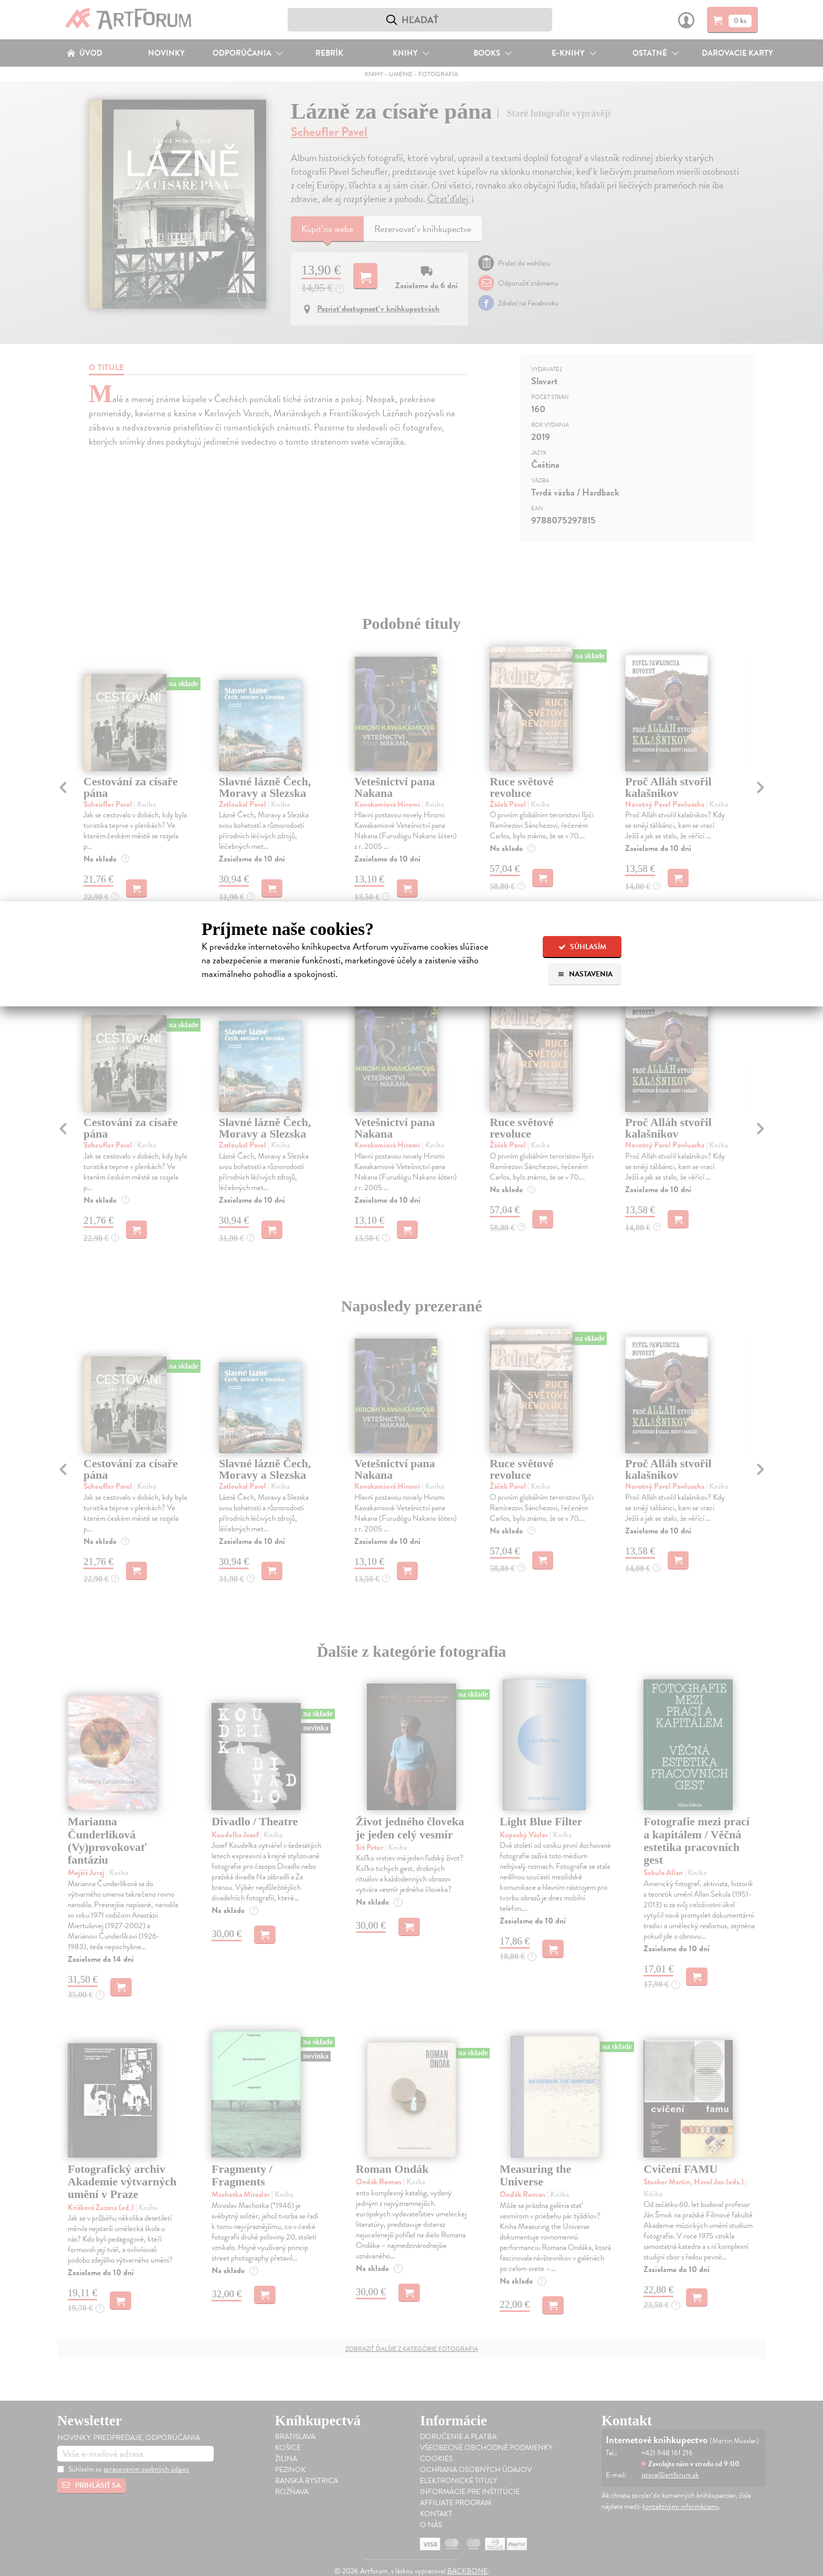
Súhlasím (582, 946)
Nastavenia (585, 974)
